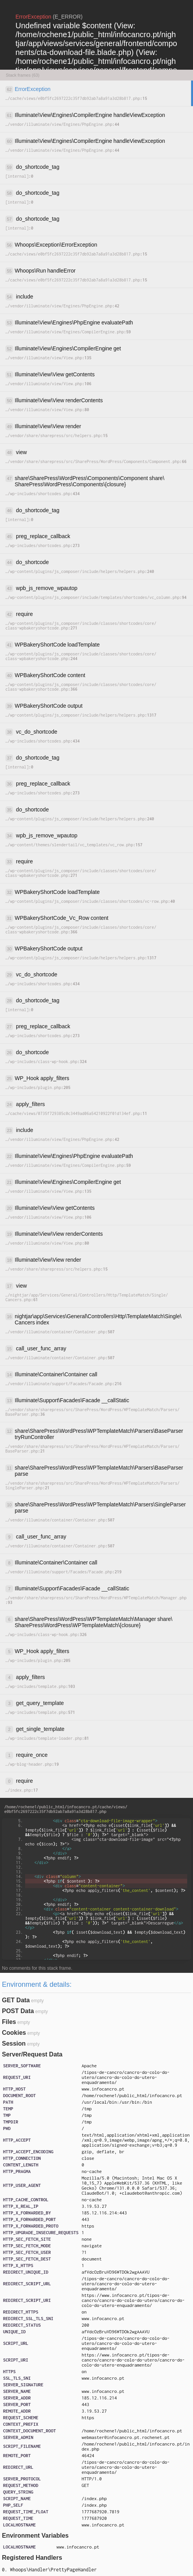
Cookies (14, 2032)
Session (14, 2043)
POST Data (18, 2011)
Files (9, 2022)
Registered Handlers (32, 2557)
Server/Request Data (32, 2054)
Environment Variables (35, 2535)
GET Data (16, 2000)
